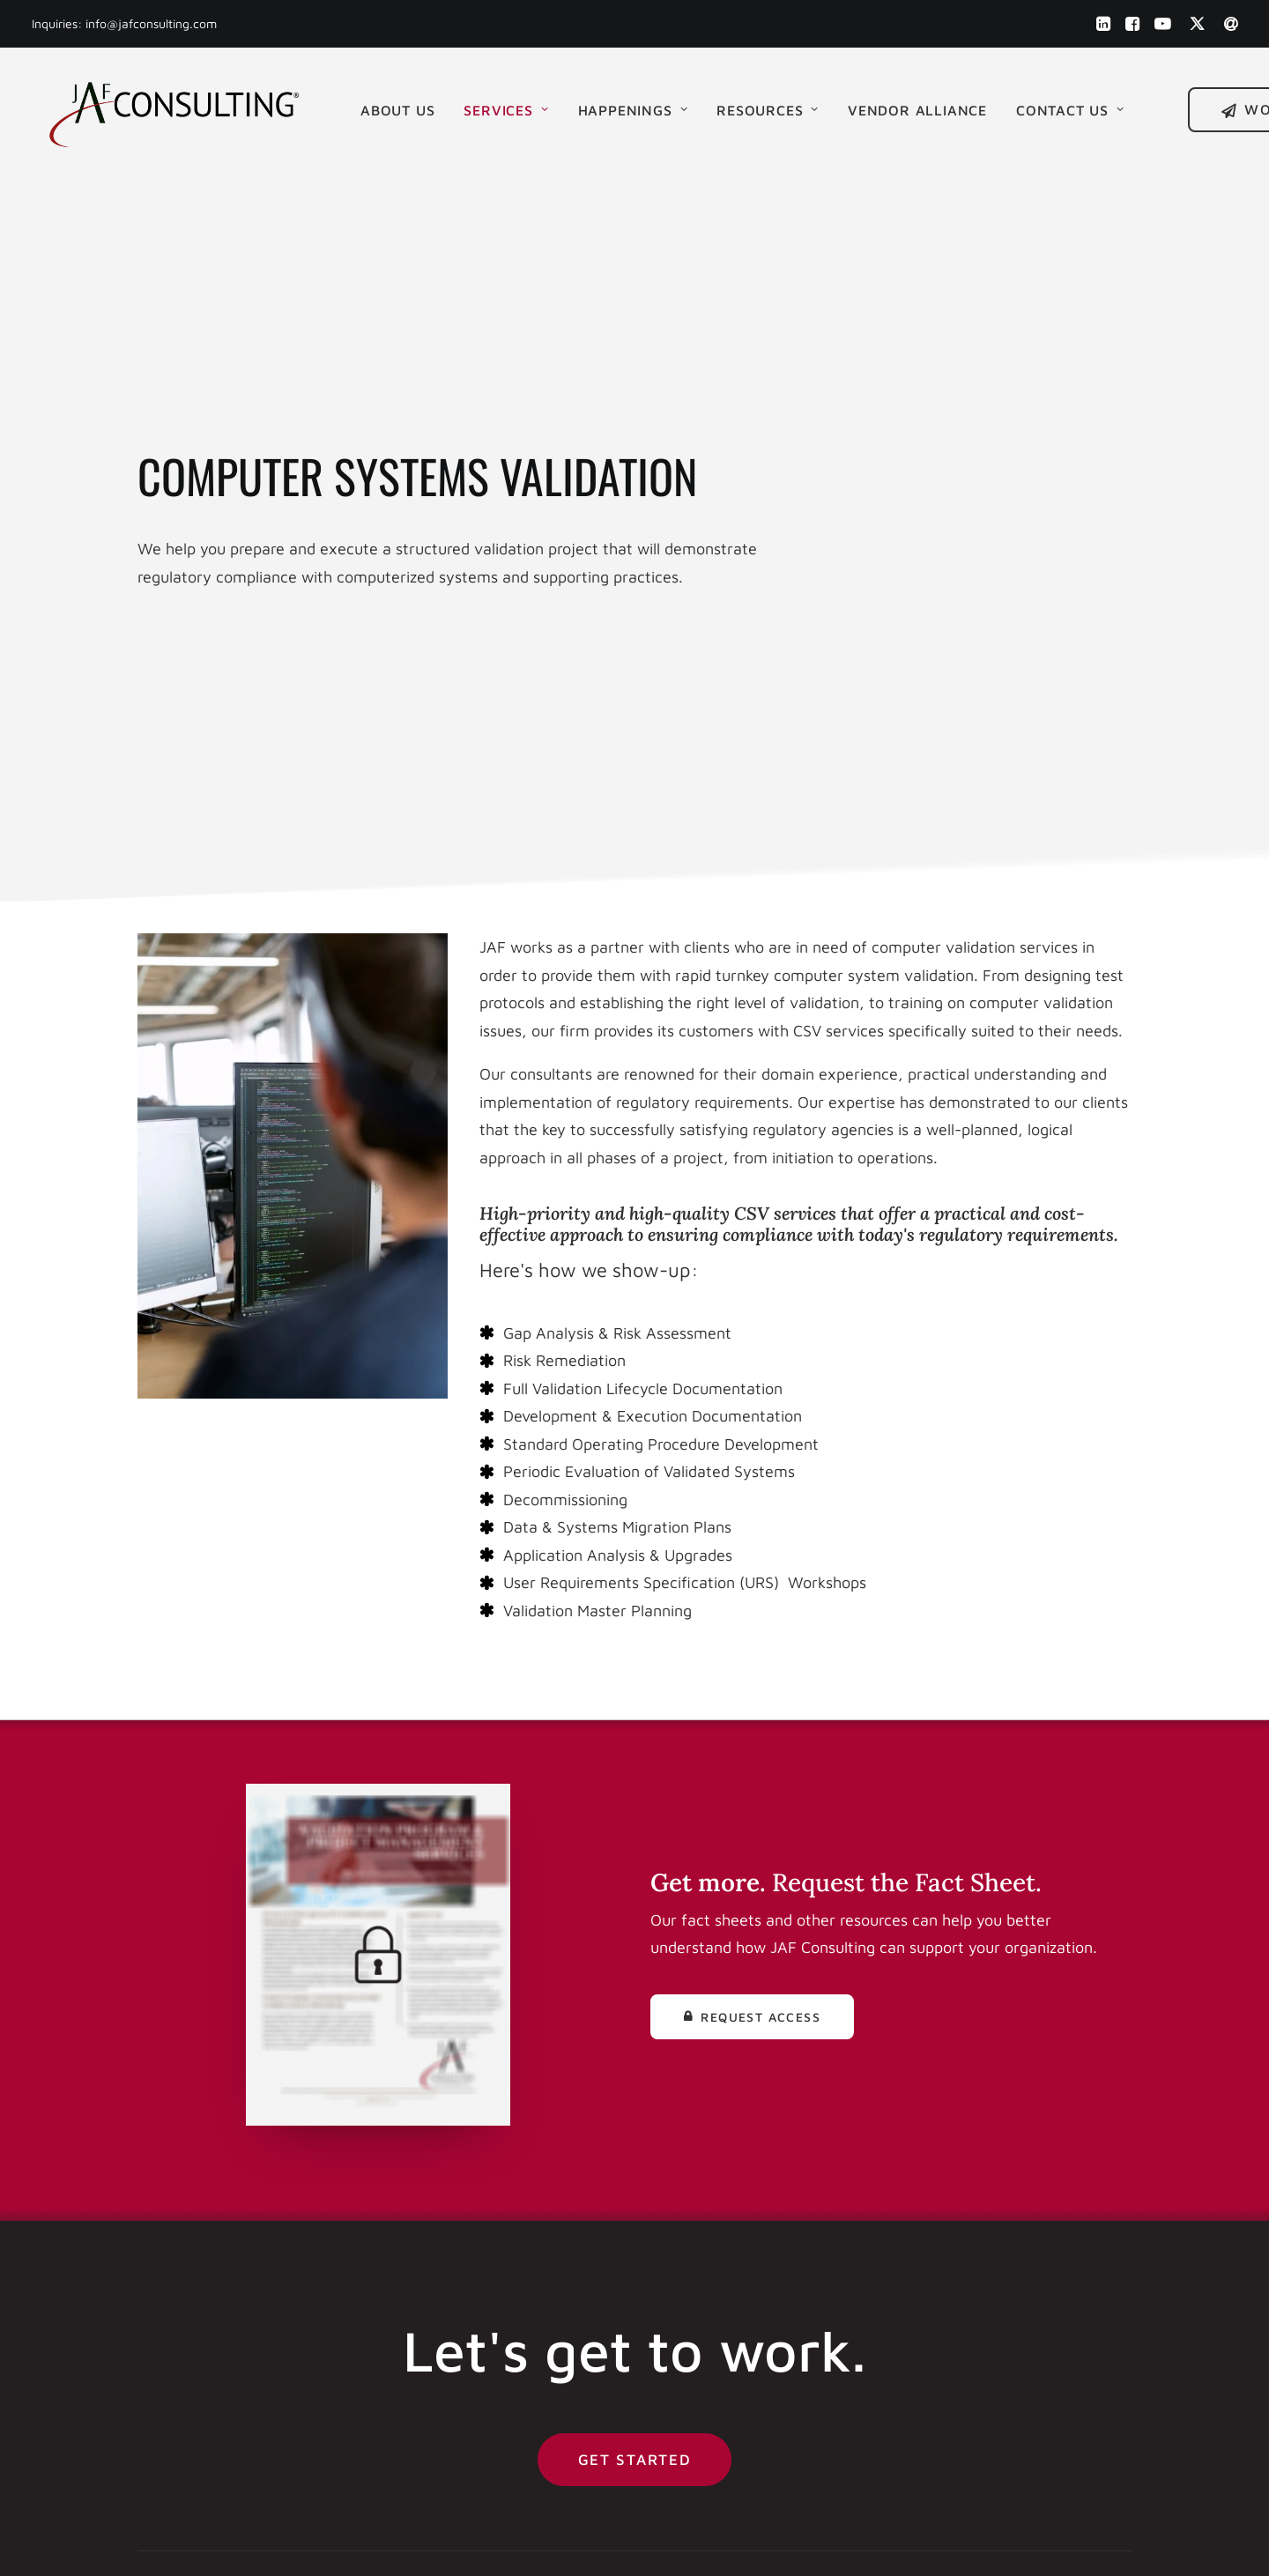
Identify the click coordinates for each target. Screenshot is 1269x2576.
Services (505, 108)
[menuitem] (1102, 24)
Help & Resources (728, 2298)
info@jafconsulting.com (151, 23)
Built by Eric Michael (449, 2542)
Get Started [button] (635, 1964)
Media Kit (699, 2325)
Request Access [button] (752, 1521)
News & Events (719, 2269)
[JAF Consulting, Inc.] (173, 108)
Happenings (631, 108)
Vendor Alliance (916, 108)
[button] (1102, 24)
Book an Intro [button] (1031, 2202)
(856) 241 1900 (457, 2214)
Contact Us (1069, 108)
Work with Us (713, 2187)
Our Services (711, 2242)
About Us (397, 108)
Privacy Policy (716, 2381)
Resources (767, 108)
